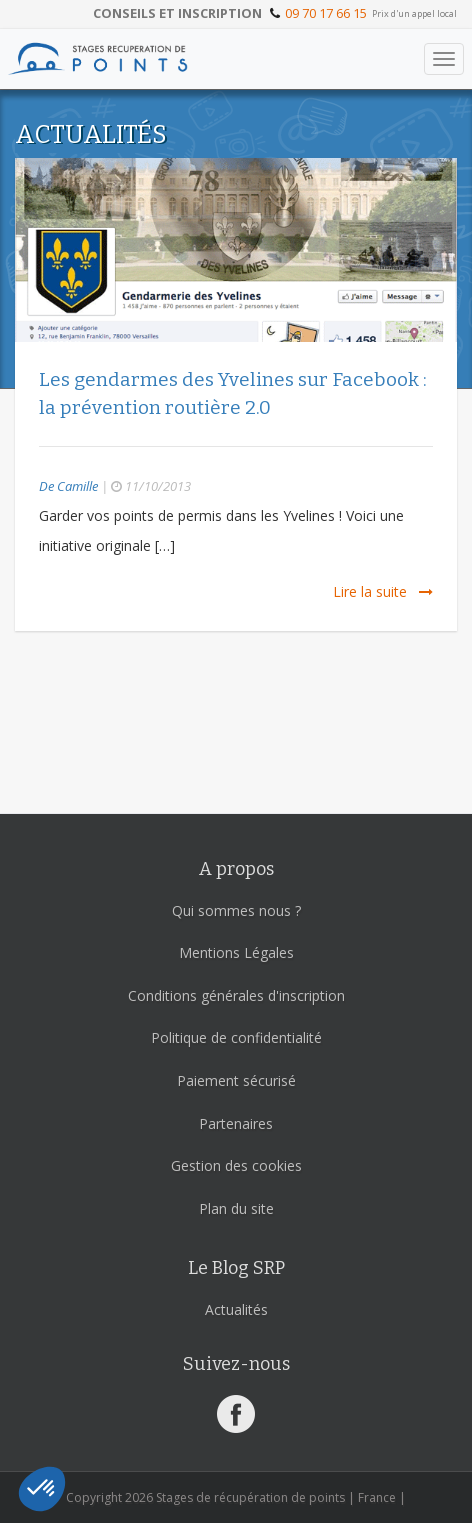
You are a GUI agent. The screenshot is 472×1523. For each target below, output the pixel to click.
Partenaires (236, 1123)
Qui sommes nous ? (236, 910)
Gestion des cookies (236, 1165)
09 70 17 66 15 (326, 13)
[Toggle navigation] (444, 59)
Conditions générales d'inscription (236, 995)
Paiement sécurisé (236, 1080)
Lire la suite (383, 591)
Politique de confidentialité (236, 1037)
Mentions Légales (236, 952)
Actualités (236, 1309)
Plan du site (236, 1208)
